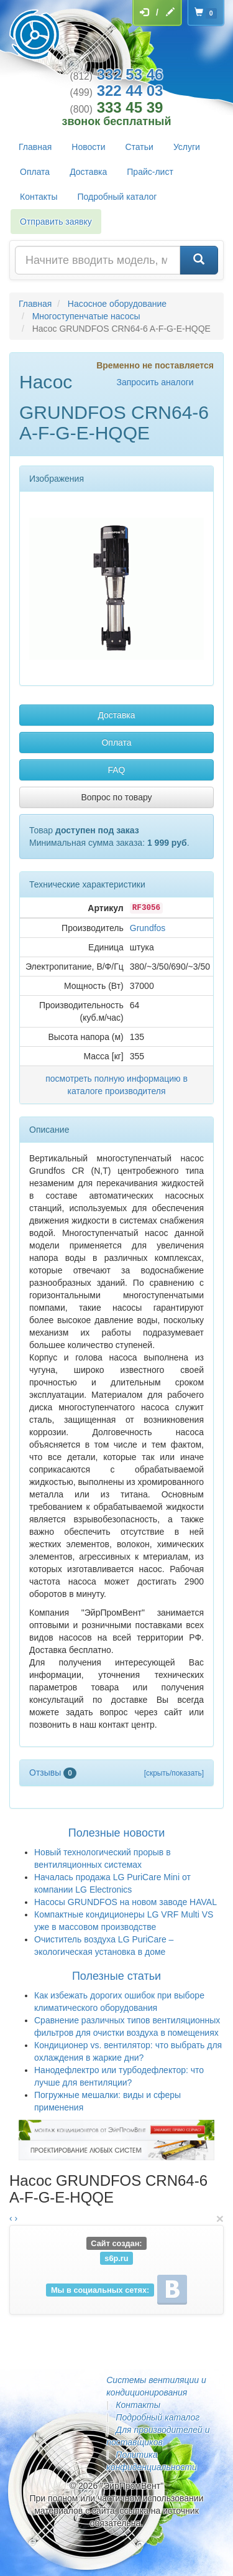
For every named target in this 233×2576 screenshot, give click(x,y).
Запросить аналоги (154, 382)
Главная (35, 147)
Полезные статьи (116, 1976)
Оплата (35, 172)
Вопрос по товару (116, 797)
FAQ (116, 770)
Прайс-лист (150, 172)
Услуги (186, 147)
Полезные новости (116, 1833)
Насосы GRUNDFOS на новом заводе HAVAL (125, 1902)
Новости (88, 147)
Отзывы (52, 1772)
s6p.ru (116, 2257)
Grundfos (148, 928)
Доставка (88, 172)
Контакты (38, 197)
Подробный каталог (117, 197)
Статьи (139, 147)
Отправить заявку (56, 222)
